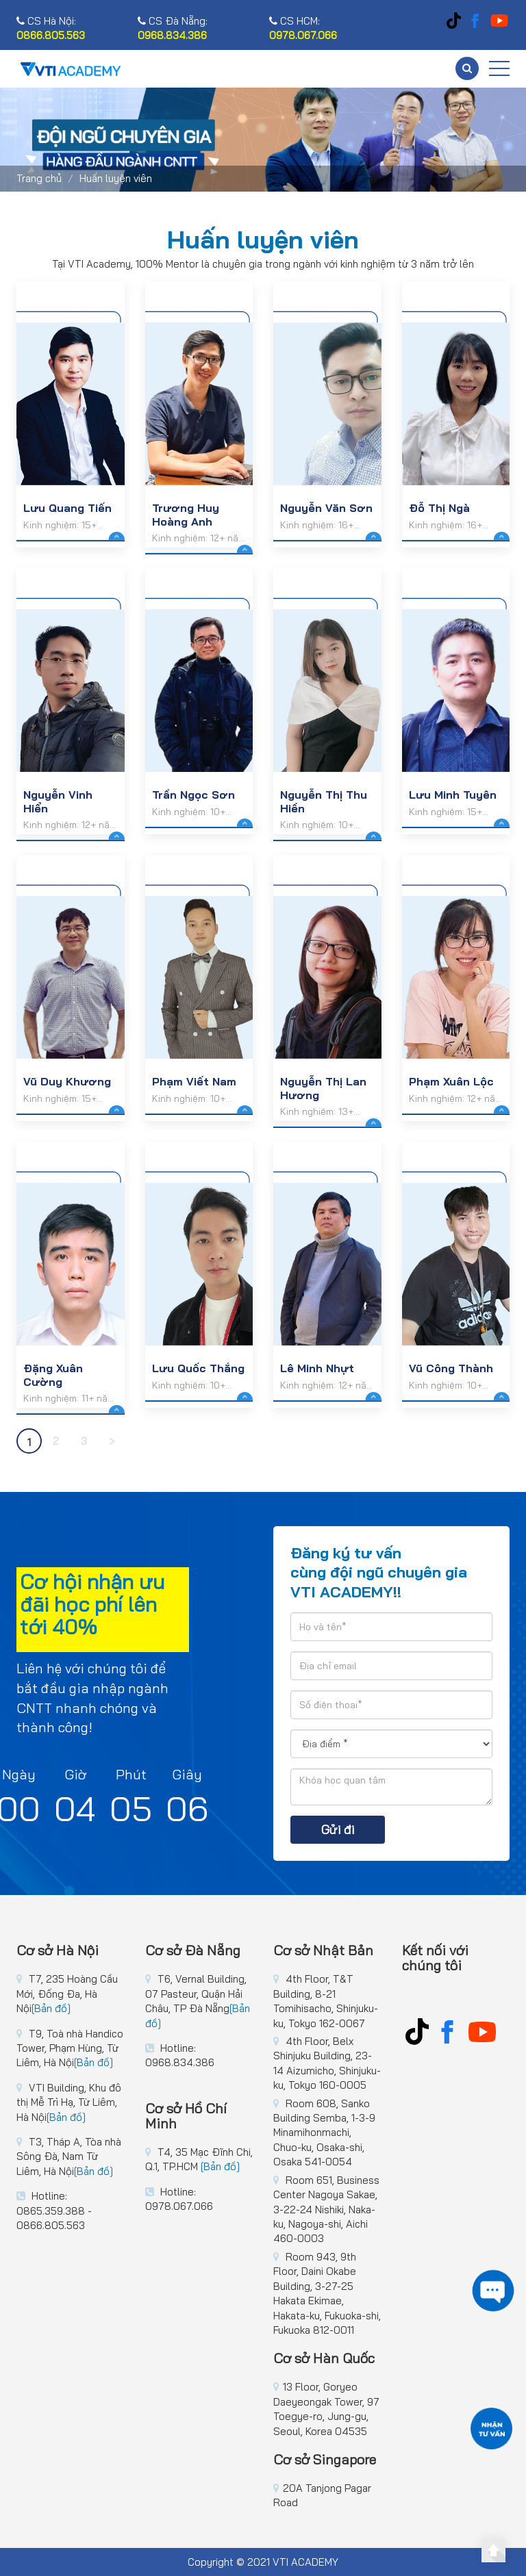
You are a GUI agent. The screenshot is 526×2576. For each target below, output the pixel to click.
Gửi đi (337, 1830)
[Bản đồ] (51, 2008)
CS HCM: (303, 28)
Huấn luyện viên (115, 178)
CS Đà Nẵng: (173, 28)
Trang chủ (39, 178)
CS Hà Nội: (50, 28)
